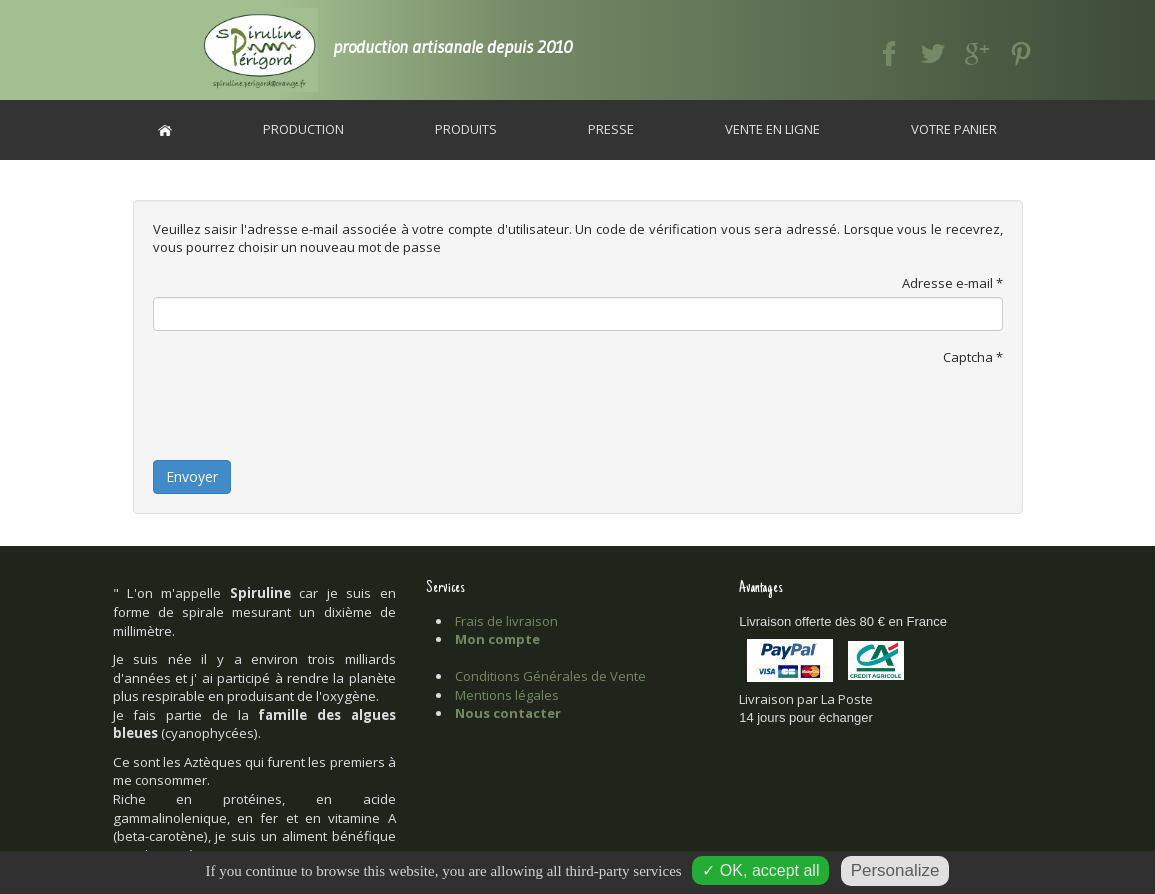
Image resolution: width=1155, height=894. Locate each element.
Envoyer (192, 476)
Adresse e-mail (952, 283)
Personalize (895, 870)
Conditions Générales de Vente (550, 676)
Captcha (973, 357)
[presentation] (305, 411)
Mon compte (497, 639)
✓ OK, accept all (760, 870)
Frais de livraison (506, 621)
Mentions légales (507, 695)
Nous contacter (508, 713)
